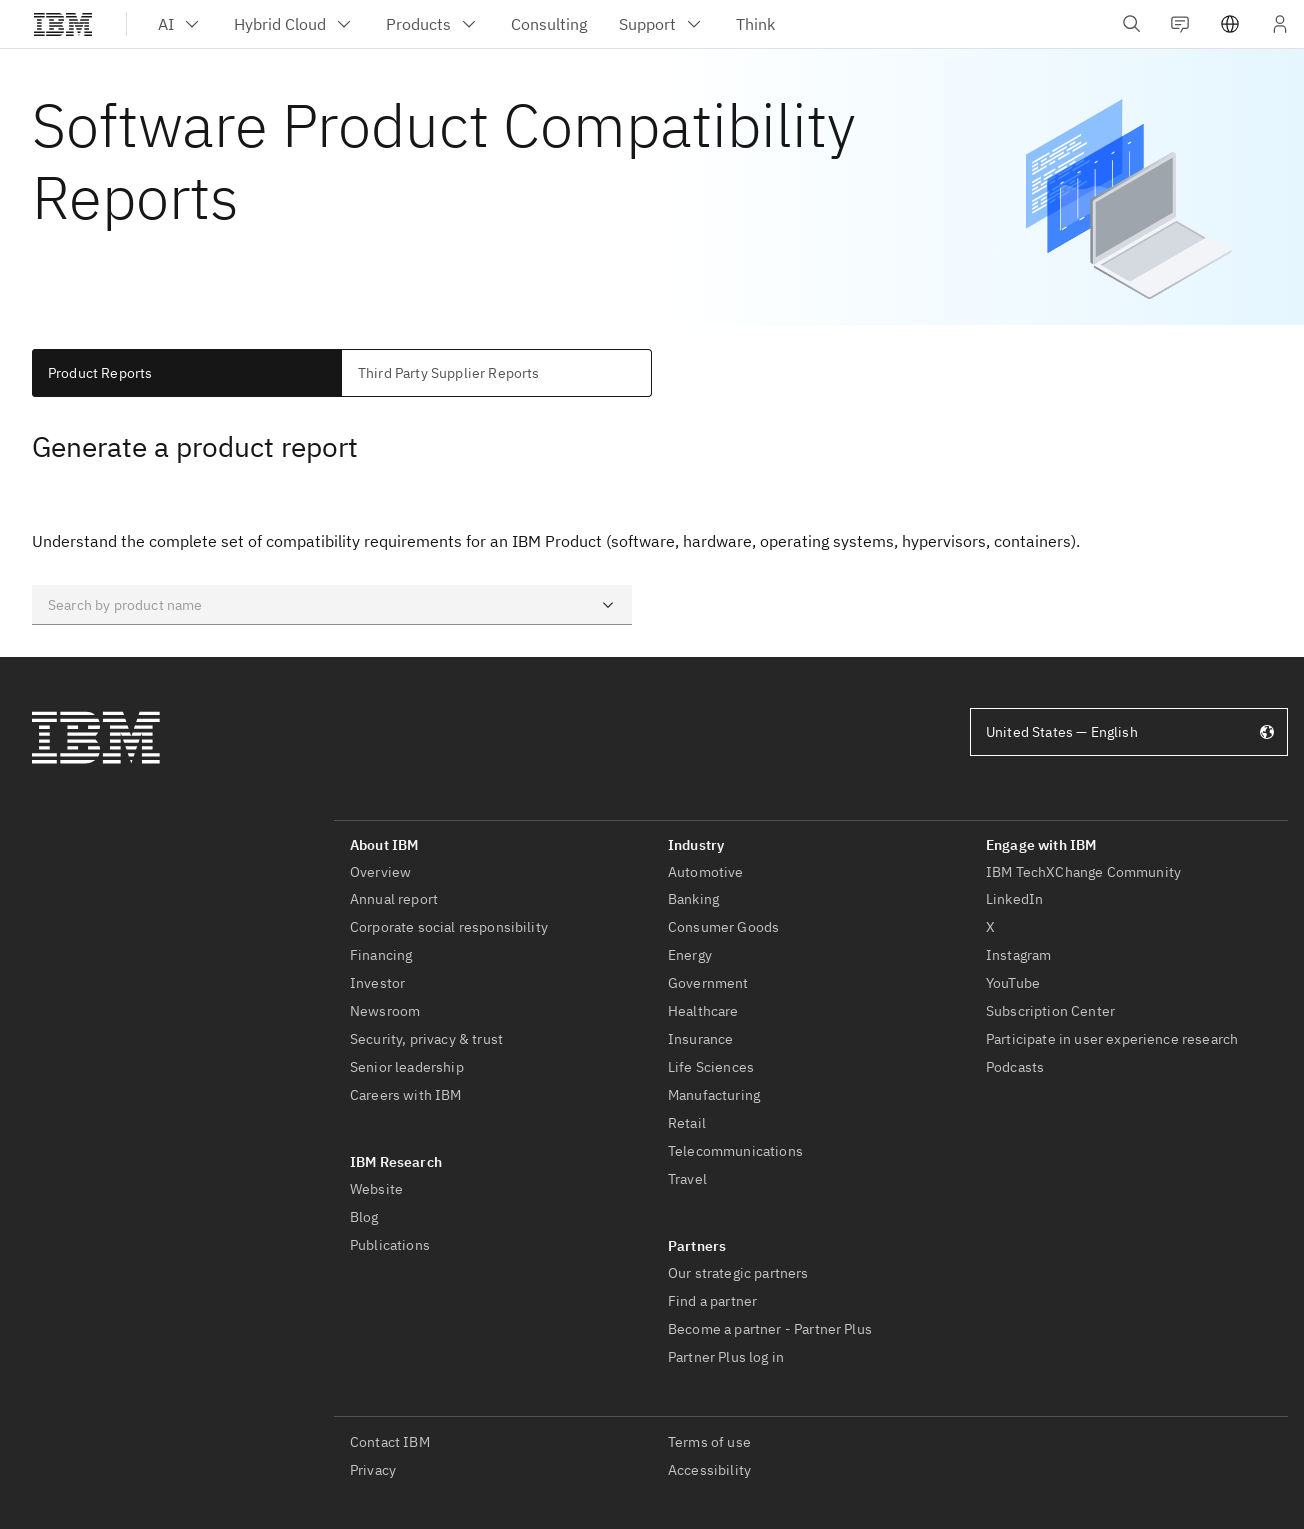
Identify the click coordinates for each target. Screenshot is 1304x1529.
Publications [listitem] (390, 1245)
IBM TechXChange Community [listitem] (1083, 872)
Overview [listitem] (380, 872)
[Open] (608, 605)
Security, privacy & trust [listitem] (426, 1039)
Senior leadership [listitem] (407, 1067)
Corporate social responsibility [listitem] (449, 927)
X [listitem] (990, 927)
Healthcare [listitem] (703, 1011)
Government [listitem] (708, 983)
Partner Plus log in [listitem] (726, 1357)
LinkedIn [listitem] (1014, 899)
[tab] (187, 373)
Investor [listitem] (377, 983)
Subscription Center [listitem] (1050, 1011)
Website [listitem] (376, 1189)
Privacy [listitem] (373, 1470)
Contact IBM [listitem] (390, 1442)
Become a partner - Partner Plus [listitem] (770, 1329)
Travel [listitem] (687, 1179)
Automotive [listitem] (706, 872)
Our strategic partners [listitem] (738, 1273)
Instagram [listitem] (1018, 955)
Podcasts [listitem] (1015, 1067)
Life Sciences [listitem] (711, 1067)
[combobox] (332, 605)
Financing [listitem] (381, 955)
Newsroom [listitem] (385, 1011)
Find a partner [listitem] (712, 1301)
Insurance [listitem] (700, 1039)
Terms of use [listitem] (709, 1442)
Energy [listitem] (690, 955)
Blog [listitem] (364, 1217)
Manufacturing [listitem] (714, 1095)
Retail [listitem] (687, 1123)
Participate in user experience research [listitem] (1112, 1039)
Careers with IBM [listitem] (406, 1095)
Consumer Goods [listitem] (723, 927)
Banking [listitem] (693, 899)
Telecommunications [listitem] (735, 1151)
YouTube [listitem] (1013, 983)
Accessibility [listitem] (709, 1470)
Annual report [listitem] (394, 899)
